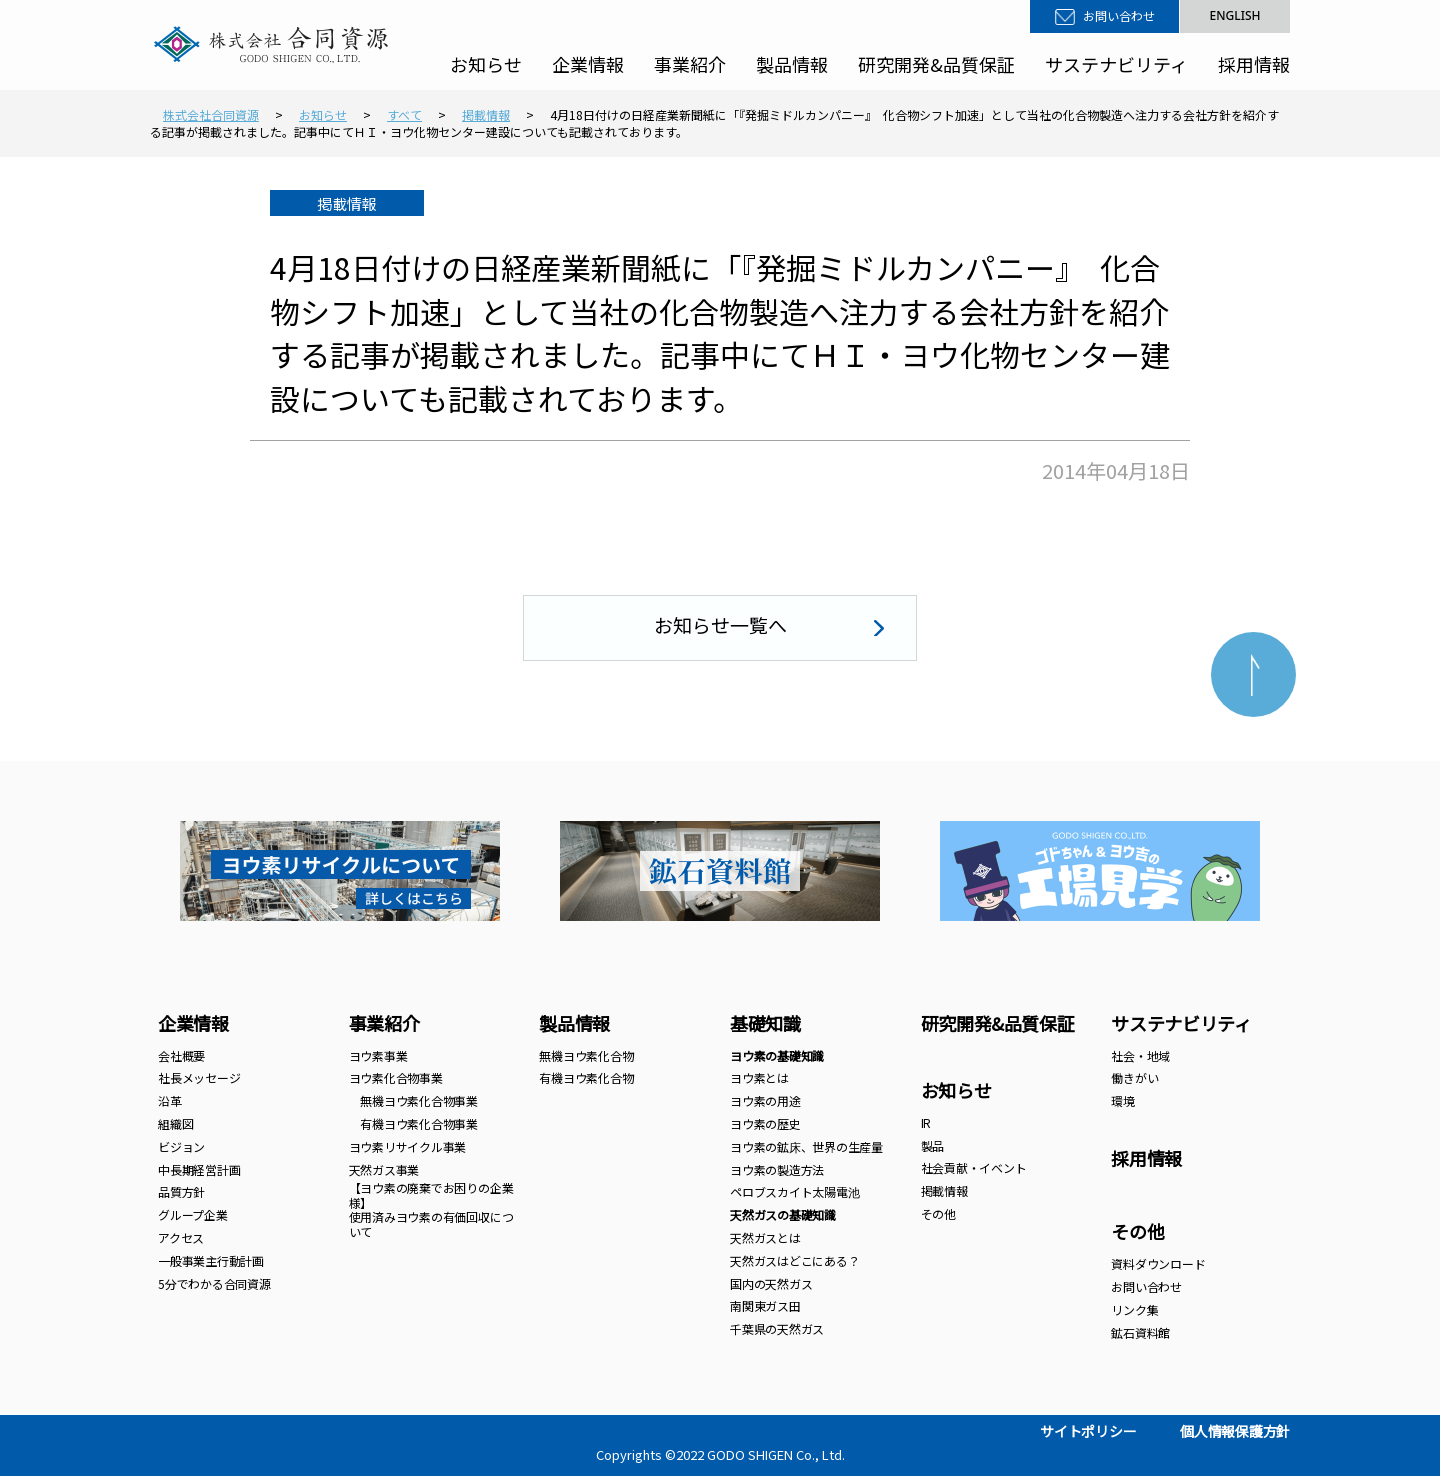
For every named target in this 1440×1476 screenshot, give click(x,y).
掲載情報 (944, 1190)
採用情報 (1254, 64)
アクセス (181, 1237)
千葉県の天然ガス (777, 1328)
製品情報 (792, 64)
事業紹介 (690, 64)
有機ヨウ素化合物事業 (413, 1123)
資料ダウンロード (1158, 1263)
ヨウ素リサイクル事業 (408, 1146)
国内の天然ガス (771, 1283)
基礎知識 (765, 1023)
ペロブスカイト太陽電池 (794, 1191)
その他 (938, 1213)
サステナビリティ (1116, 64)
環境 (1123, 1100)
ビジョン (181, 1146)
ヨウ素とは (759, 1077)
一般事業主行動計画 (211, 1260)
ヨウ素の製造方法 (777, 1169)
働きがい (1134, 1077)
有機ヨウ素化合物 (586, 1077)
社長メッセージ (199, 1077)
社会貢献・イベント (974, 1167)
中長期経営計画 (199, 1169)
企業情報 (588, 64)
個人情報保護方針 (1235, 1431)
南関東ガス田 (765, 1305)
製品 (933, 1145)
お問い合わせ (1119, 16)
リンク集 (1134, 1309)
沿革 (170, 1100)
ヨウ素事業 (378, 1055)
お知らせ (486, 64)
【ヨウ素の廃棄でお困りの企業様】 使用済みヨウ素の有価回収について (431, 1209)
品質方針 (181, 1191)
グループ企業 (193, 1214)
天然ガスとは (765, 1237)
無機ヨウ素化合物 (586, 1055)
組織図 (175, 1123)
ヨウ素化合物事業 (396, 1077)
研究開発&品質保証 (936, 64)
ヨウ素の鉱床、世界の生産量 (806, 1146)
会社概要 (181, 1055)
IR (926, 1122)
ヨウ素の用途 (765, 1100)
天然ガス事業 (384, 1169)
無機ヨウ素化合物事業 (413, 1100)
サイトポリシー (1088, 1431)
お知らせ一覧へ (720, 624)
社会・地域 (1140, 1055)
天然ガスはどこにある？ (794, 1260)
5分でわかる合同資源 (214, 1283)
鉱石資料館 (1140, 1332)
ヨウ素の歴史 (765, 1123)
